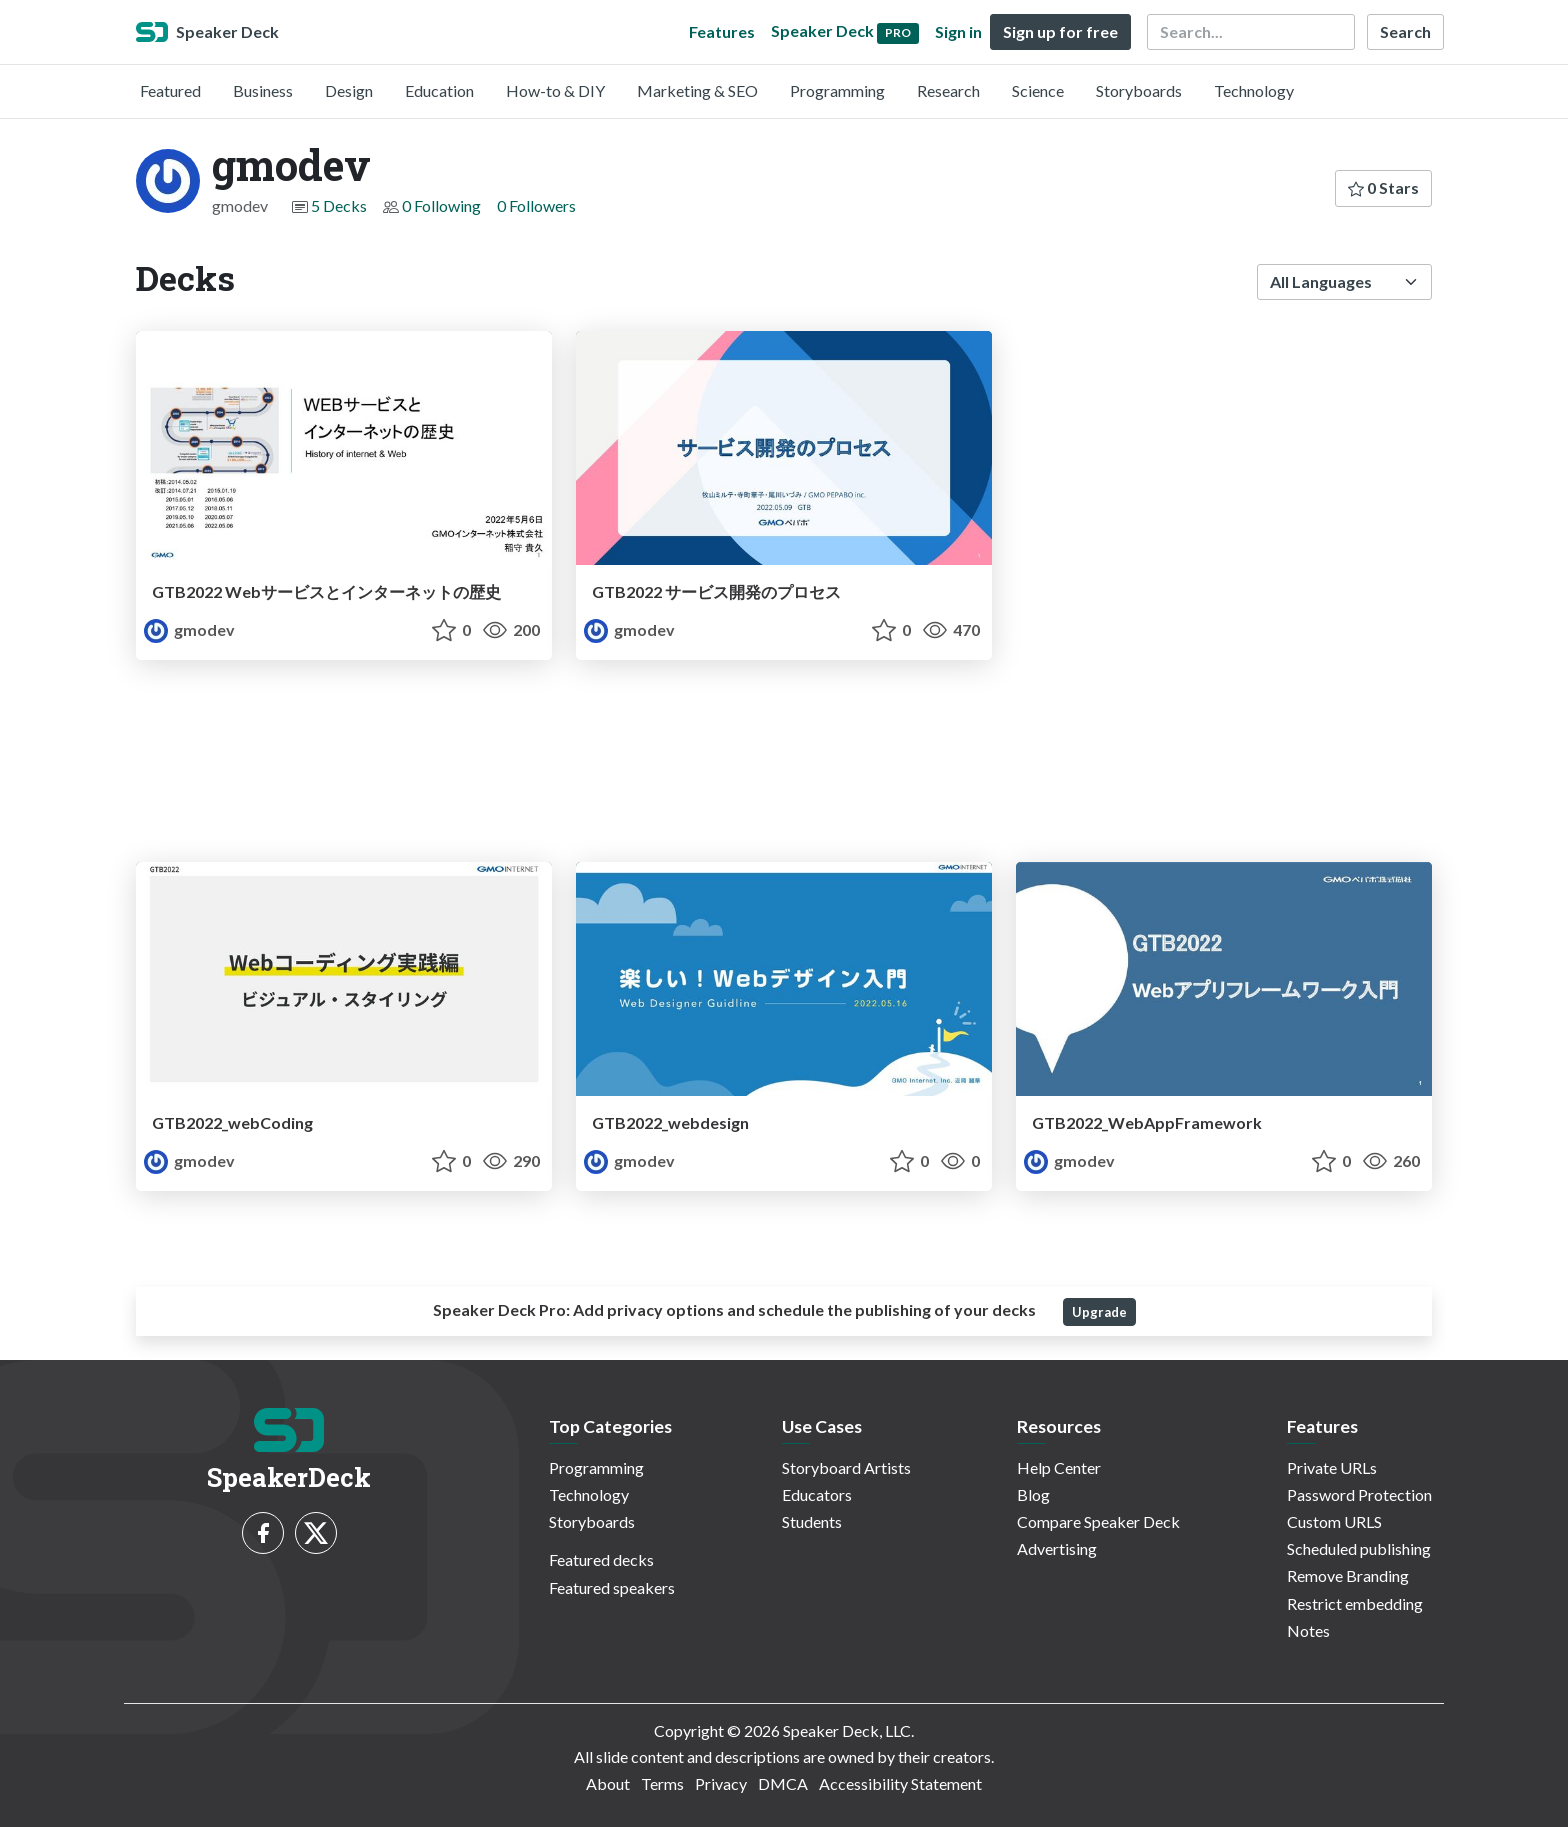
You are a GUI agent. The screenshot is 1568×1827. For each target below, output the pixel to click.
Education (439, 90)
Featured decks (601, 1559)
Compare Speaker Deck (1098, 1521)
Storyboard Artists (846, 1467)
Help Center (1059, 1467)
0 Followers (536, 205)
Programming (837, 90)
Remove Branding (1348, 1575)
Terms (662, 1783)
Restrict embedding (1355, 1603)
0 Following (441, 205)
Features (722, 31)
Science (1038, 90)
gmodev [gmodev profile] (189, 629)
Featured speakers (612, 1587)
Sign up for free (1060, 31)
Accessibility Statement (900, 1783)
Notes (1308, 1630)
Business (263, 90)
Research (948, 90)
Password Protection (1359, 1494)
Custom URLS (1334, 1521)
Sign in (958, 31)
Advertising (1057, 1548)
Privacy (721, 1783)
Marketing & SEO (697, 90)
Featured (170, 90)
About (608, 1783)
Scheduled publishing (1359, 1548)
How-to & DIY (555, 90)
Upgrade (1099, 1312)
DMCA (783, 1783)
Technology (1254, 90)
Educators (817, 1494)
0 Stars (1383, 187)
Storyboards (1139, 90)
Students (812, 1521)
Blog (1033, 1494)
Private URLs (1332, 1467)
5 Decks (339, 205)
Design (349, 90)
